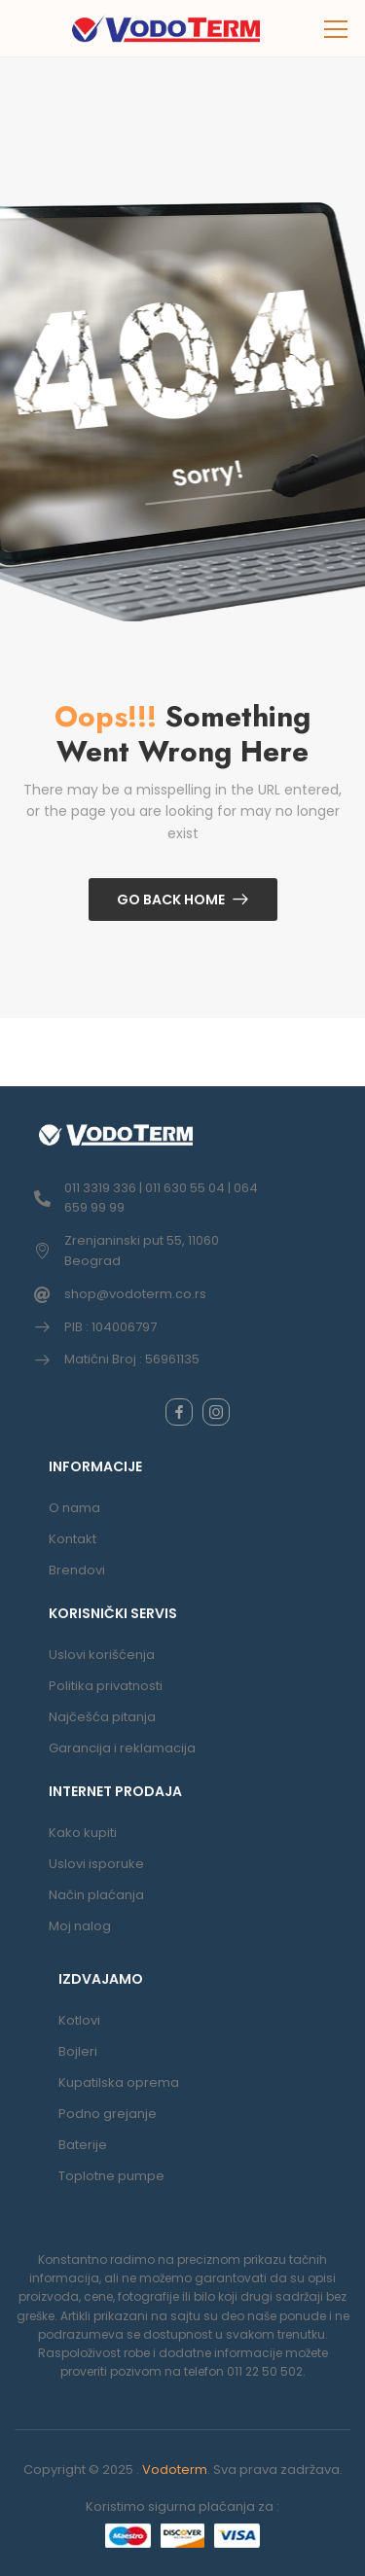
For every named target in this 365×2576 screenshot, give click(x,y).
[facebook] (179, 1412)
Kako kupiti (83, 1832)
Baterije (82, 2144)
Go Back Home (171, 899)
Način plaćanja (96, 1895)
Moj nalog (80, 1926)
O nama (74, 1508)
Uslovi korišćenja (102, 1654)
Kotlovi (79, 2020)
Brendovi (77, 1570)
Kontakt (72, 1539)
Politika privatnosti (106, 1685)
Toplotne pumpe (111, 2176)
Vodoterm (174, 2469)
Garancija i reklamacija (122, 1748)
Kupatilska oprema (118, 2082)
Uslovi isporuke (96, 1863)
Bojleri (77, 2051)
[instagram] (216, 1412)
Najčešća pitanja (102, 1717)
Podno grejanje (107, 2113)
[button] (337, 29)
